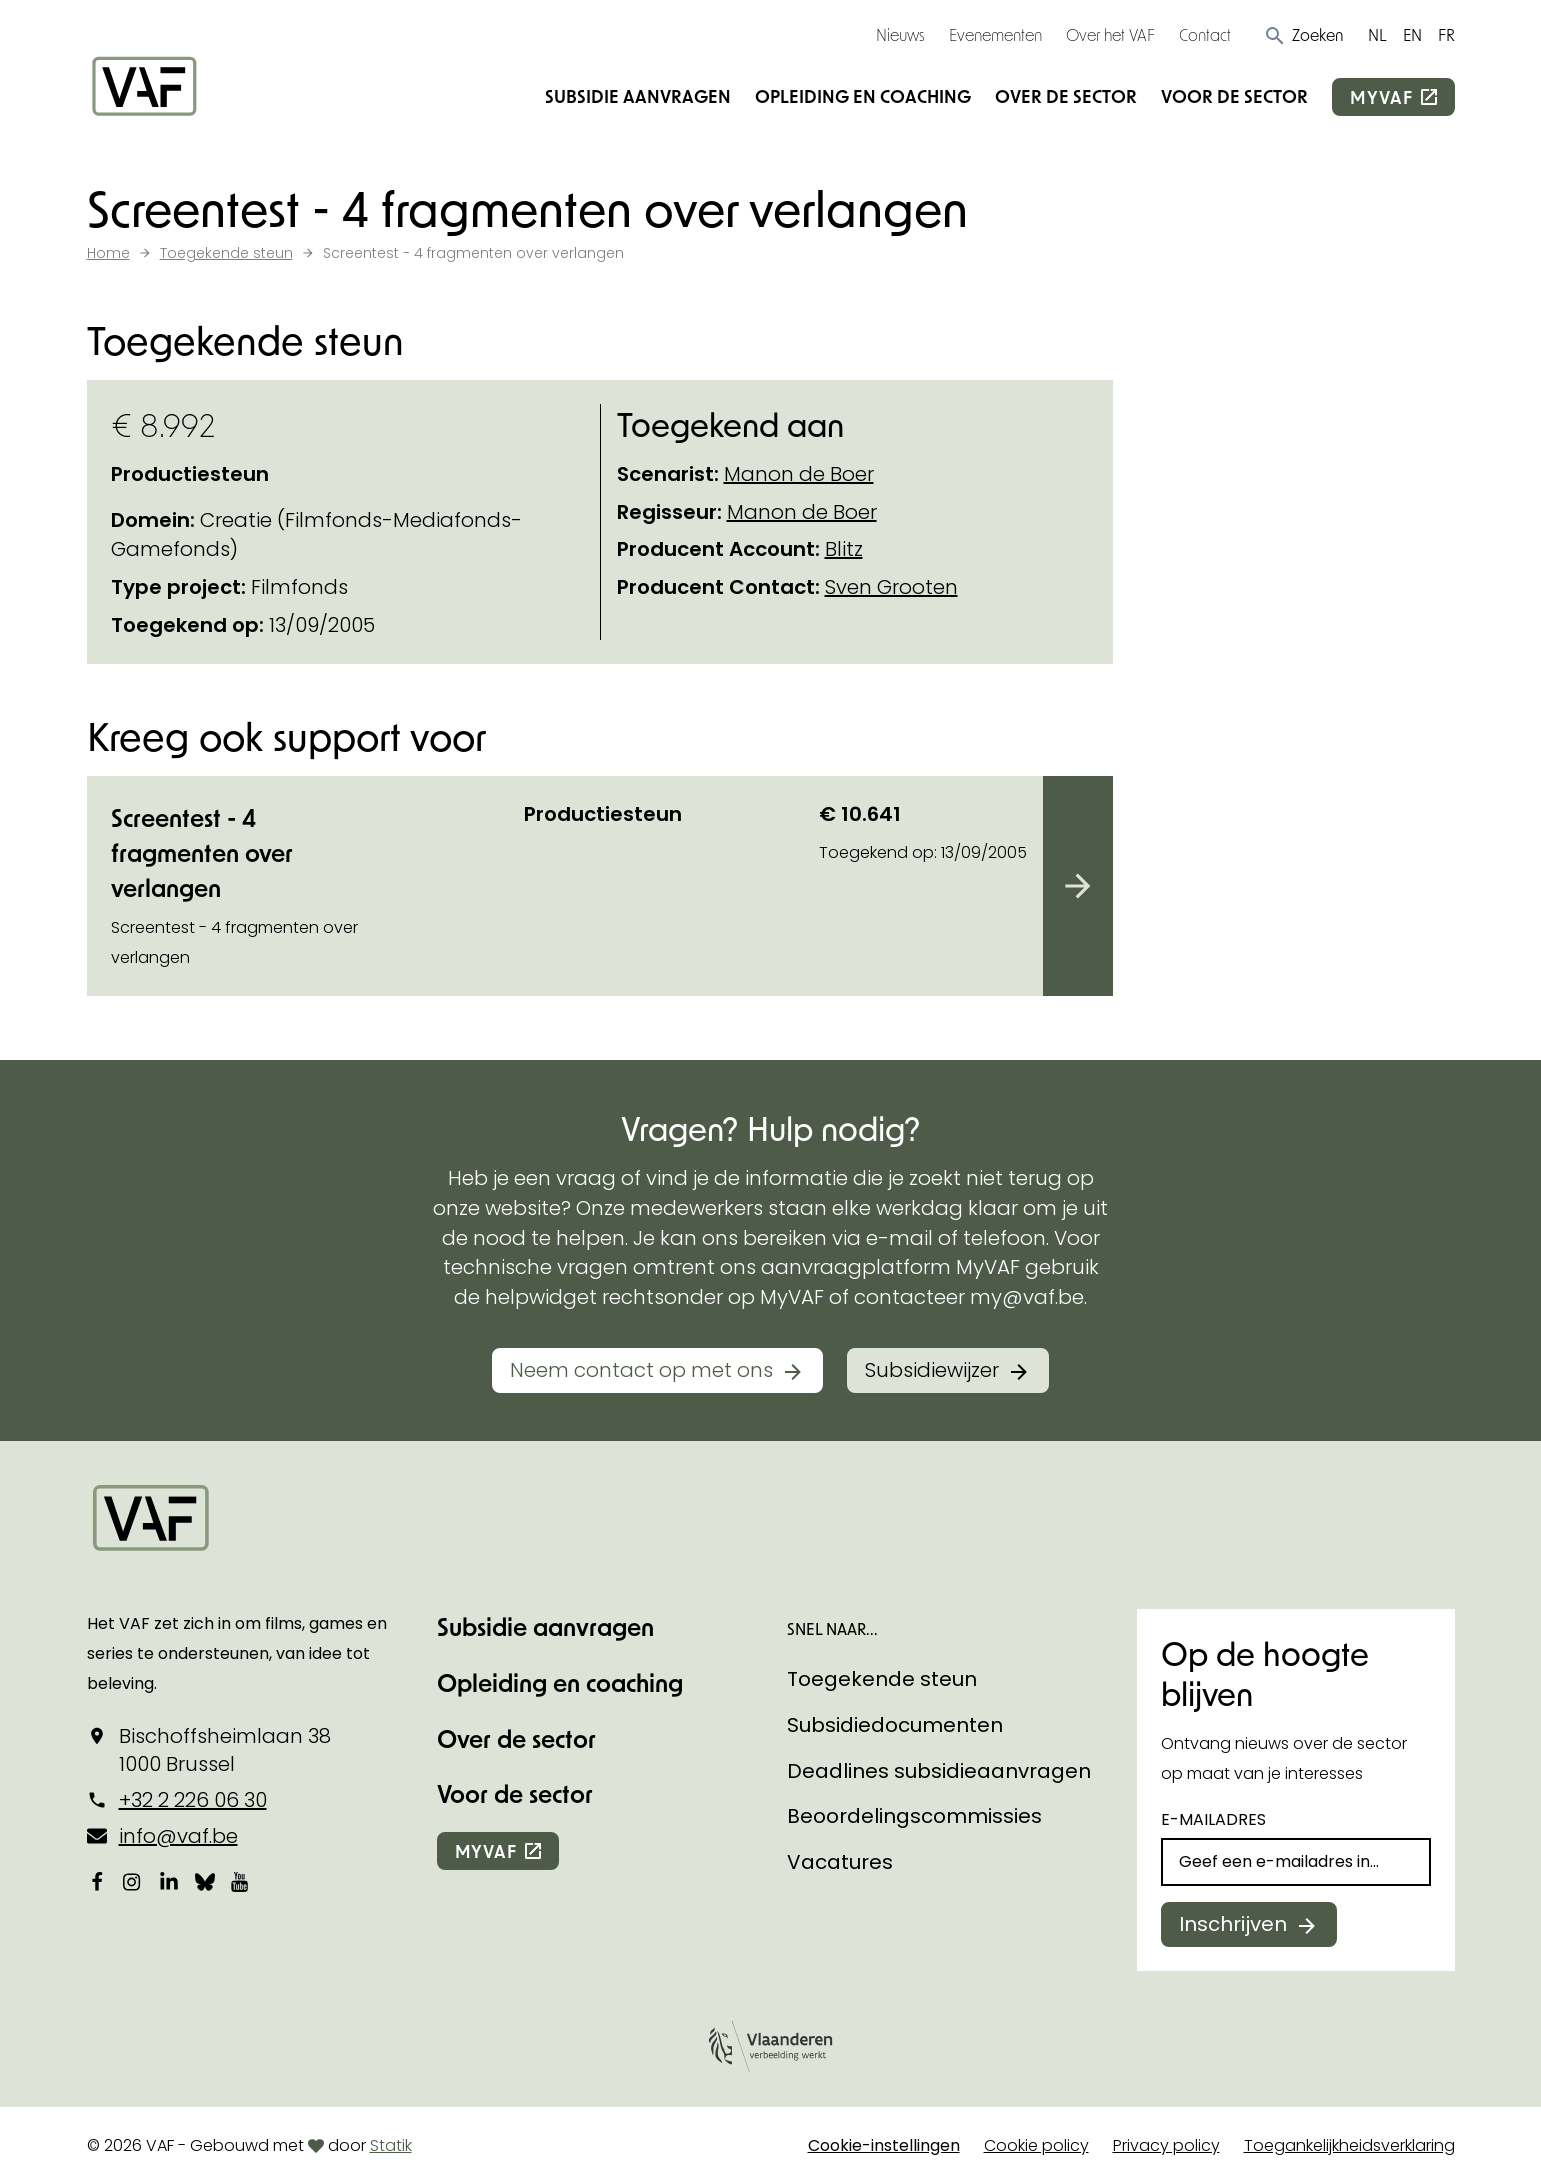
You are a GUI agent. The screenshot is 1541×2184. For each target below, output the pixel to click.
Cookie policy (1036, 2145)
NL (1377, 34)
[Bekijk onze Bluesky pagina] (205, 1881)
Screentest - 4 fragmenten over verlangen (202, 852)
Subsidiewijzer (932, 1370)
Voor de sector (1234, 96)
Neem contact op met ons (641, 1370)
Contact (1205, 34)
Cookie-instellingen (884, 2145)
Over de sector (1066, 96)
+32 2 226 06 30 (193, 1800)
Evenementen (995, 34)
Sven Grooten (891, 587)
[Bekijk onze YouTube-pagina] (241, 1881)
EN (1412, 34)
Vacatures (840, 1862)
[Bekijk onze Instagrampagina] (133, 1881)
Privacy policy (1166, 2145)
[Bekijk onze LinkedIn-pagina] (169, 1881)
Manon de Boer (799, 474)
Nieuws (900, 34)
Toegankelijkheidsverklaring (1349, 2145)
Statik (391, 2145)
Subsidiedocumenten (895, 1725)
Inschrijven (1233, 1924)
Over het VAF (1110, 34)
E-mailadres (1213, 1819)
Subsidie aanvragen (638, 96)
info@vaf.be (178, 1836)
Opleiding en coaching (863, 96)
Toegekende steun (882, 1679)
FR (1446, 34)
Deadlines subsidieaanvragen (939, 1771)
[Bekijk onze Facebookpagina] (97, 1881)
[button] (1303, 35)
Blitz (844, 549)
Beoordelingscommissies (914, 1816)
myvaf (1381, 97)
